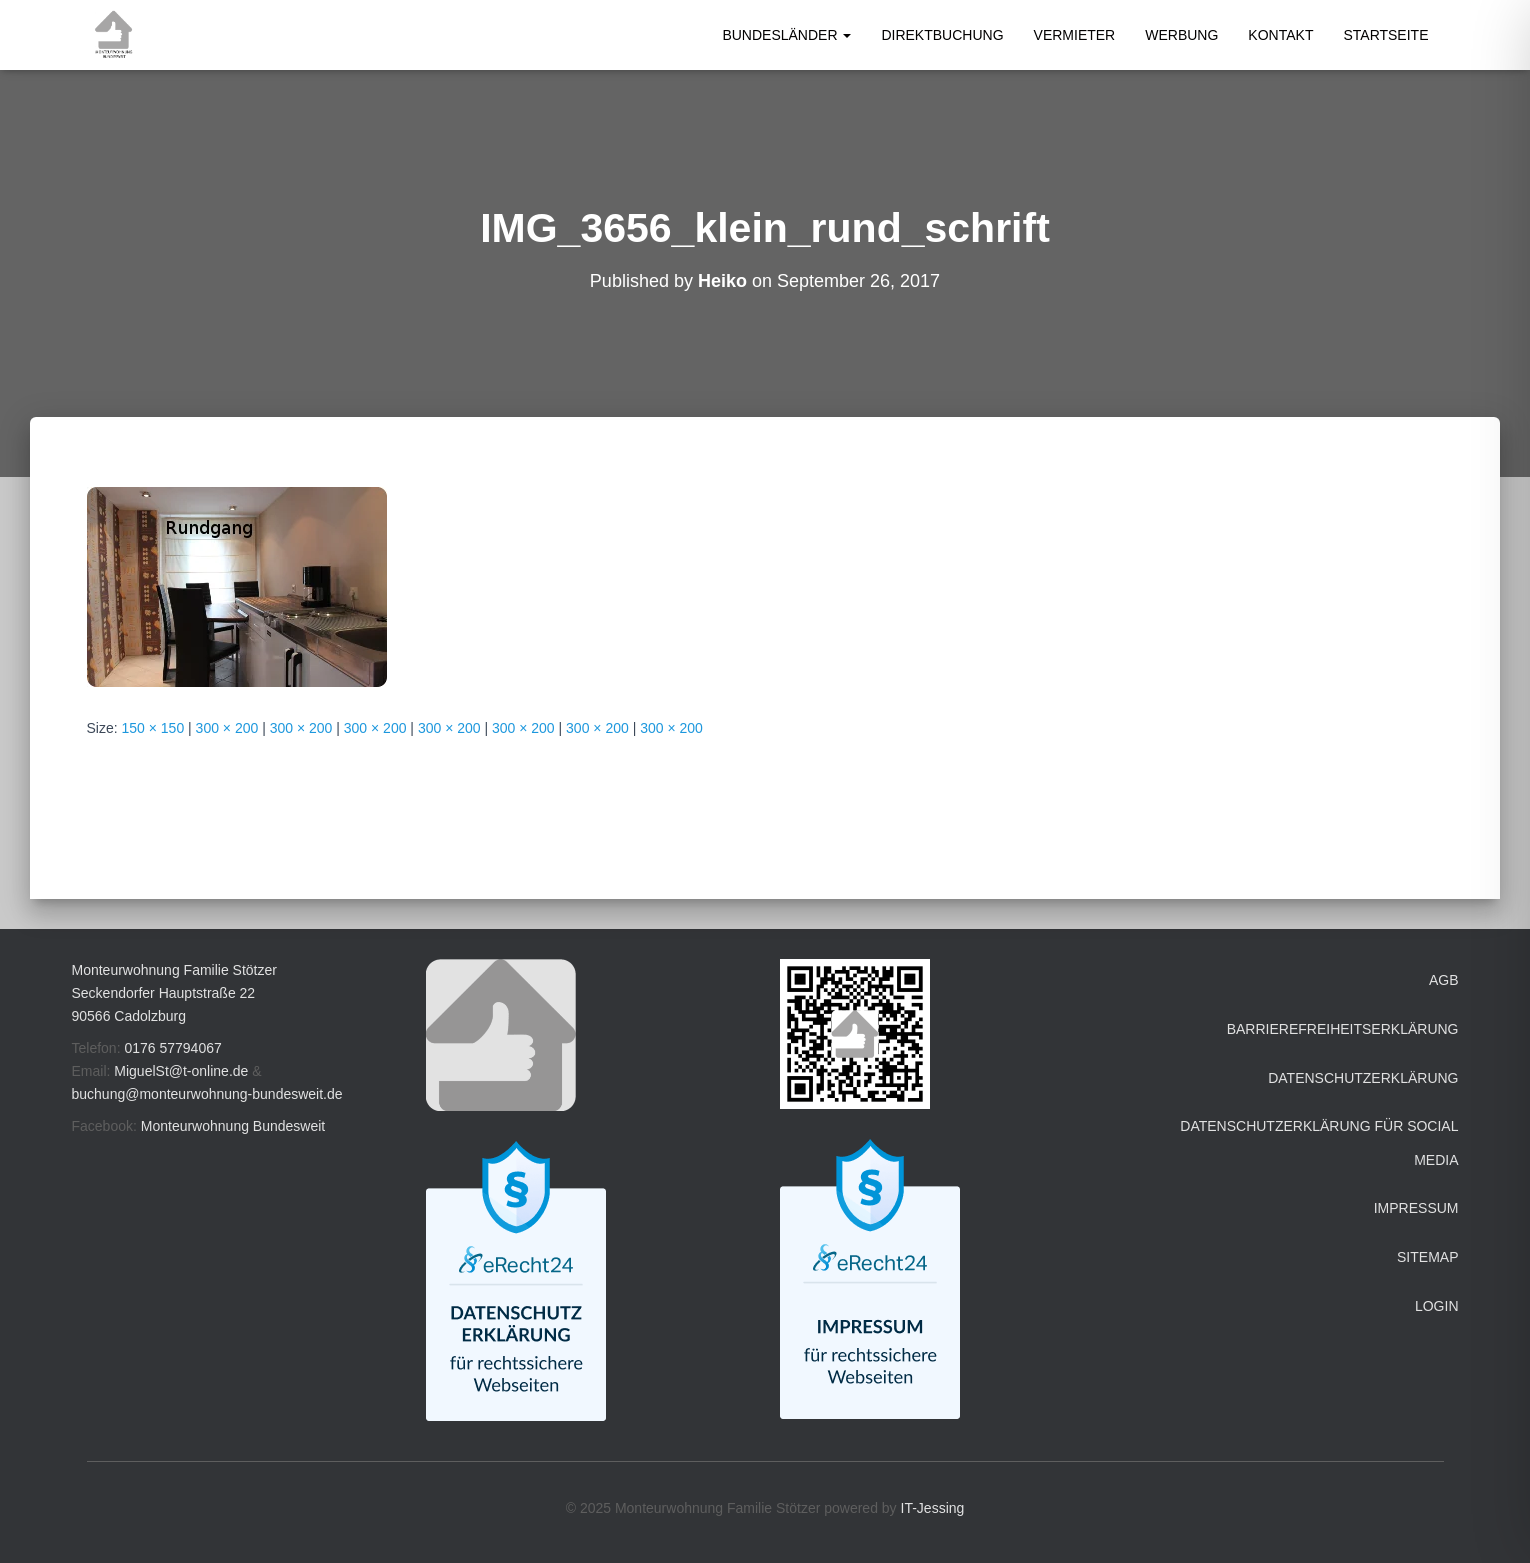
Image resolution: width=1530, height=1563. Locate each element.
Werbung (1181, 35)
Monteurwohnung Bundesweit (233, 1126)
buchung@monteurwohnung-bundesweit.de (207, 1094)
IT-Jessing (933, 1508)
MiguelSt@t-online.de (181, 1071)
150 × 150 (153, 728)
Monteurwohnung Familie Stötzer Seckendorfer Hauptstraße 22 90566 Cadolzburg (174, 992)
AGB (1444, 980)
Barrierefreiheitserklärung (1343, 1029)
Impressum (1416, 1208)
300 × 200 (227, 728)
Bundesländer (786, 35)
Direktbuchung (942, 35)
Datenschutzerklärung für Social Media (1319, 1143)
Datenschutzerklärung (1363, 1078)
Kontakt (1280, 35)
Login (1437, 1306)
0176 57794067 (172, 1048)
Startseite (1385, 35)
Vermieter (1075, 35)
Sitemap (1427, 1257)
